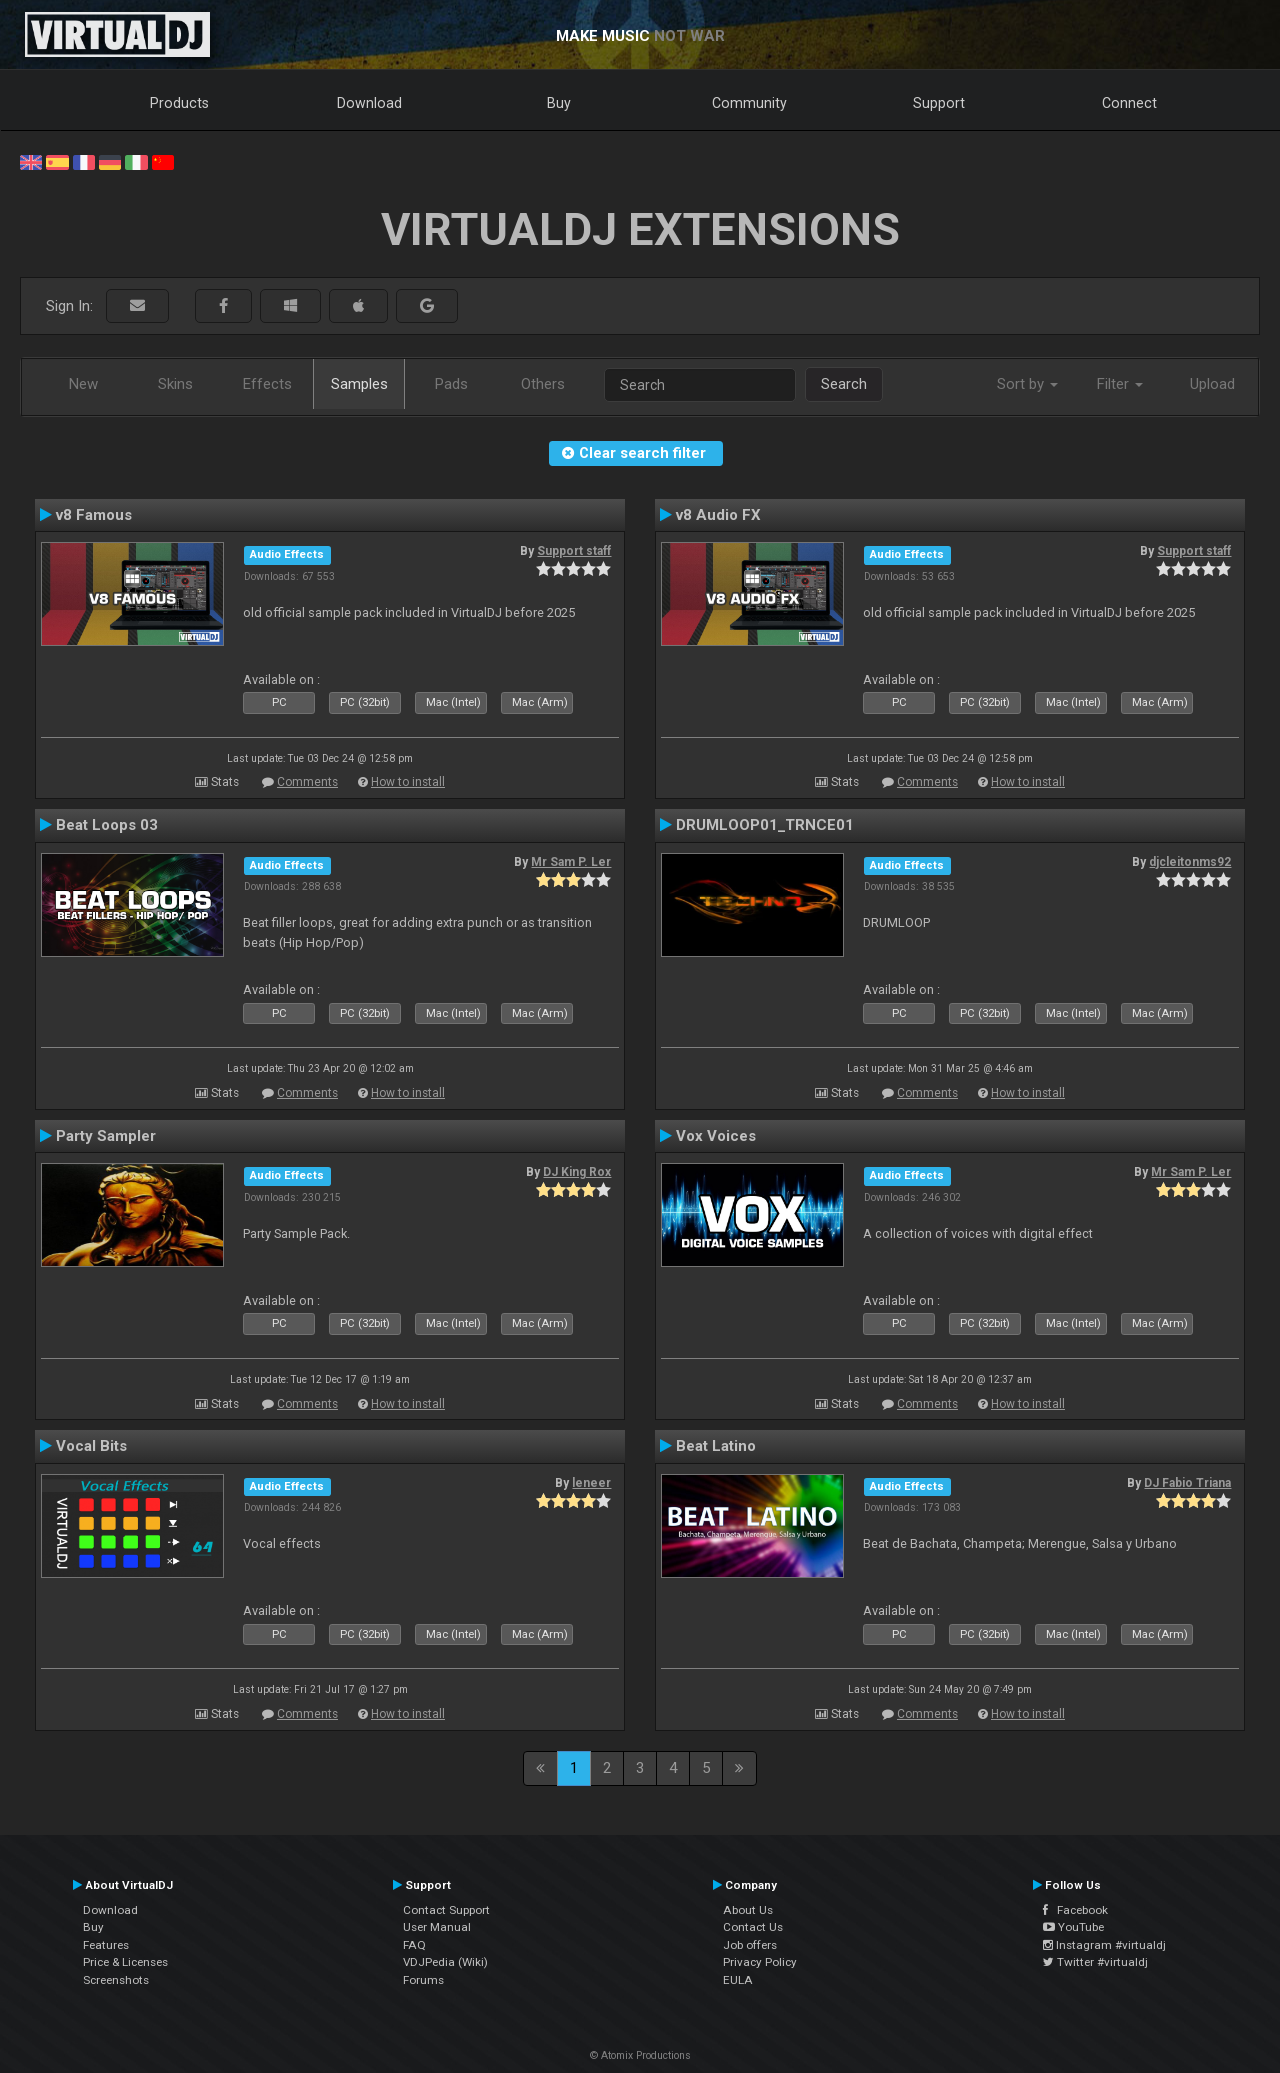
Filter (1120, 384)
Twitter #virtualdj (1095, 1962)
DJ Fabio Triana (1187, 1483)
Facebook (1075, 1910)
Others (543, 384)
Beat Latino (716, 1446)
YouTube (1073, 1927)
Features (106, 1945)
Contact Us (753, 1927)
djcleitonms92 (1190, 862)
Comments (307, 782)
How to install (408, 782)
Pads (451, 384)
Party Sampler (106, 1136)
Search (844, 384)
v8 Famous (94, 515)
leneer (591, 1483)
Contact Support (446, 1910)
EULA (738, 1980)
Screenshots (116, 1980)
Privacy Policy (760, 1962)
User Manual (437, 1927)
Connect (1129, 103)
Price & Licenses (125, 1962)
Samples (359, 384)
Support (939, 103)
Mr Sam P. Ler (571, 862)
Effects (267, 384)
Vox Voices (716, 1136)
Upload (1212, 384)
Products (179, 103)
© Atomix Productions (640, 2055)
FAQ (414, 1945)
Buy (559, 103)
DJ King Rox (577, 1172)
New (83, 384)
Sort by (1027, 384)
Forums (423, 1980)
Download (369, 103)
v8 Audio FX (718, 515)
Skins (175, 384)
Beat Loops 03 (107, 825)
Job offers (750, 1945)
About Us (748, 1910)
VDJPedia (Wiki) (445, 1962)
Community (749, 103)
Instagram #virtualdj (1104, 1945)
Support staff (574, 551)
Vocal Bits (91, 1446)
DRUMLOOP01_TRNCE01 (765, 825)
